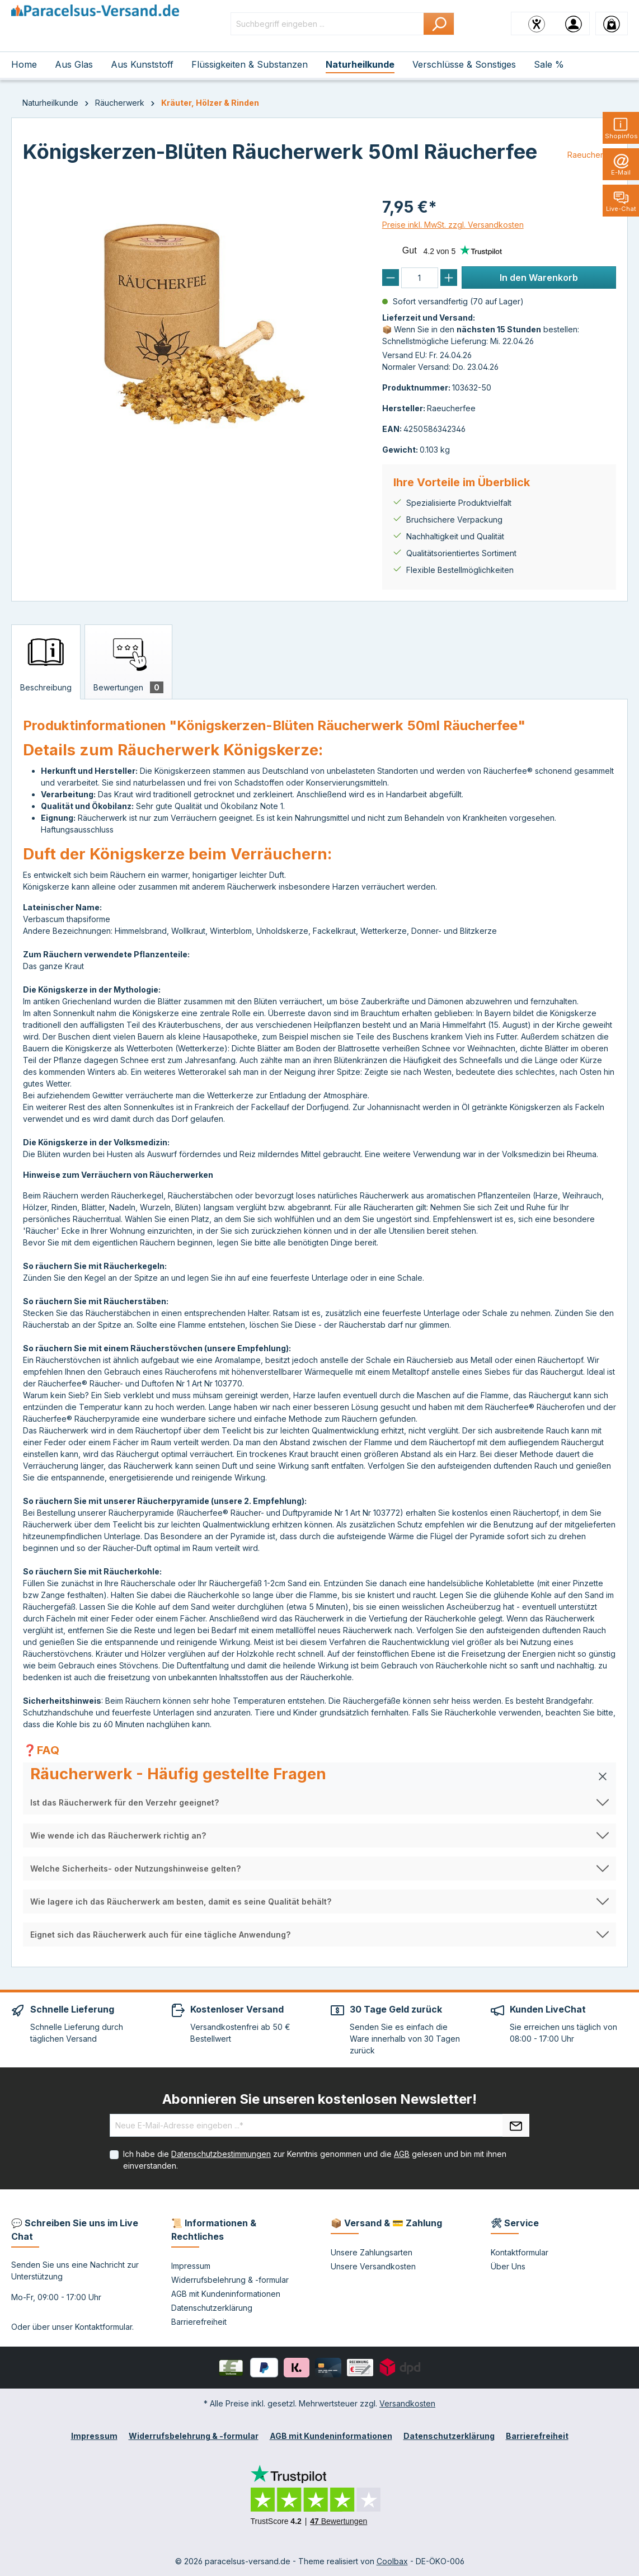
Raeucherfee (591, 154)
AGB (402, 2154)
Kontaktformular (103, 2326)
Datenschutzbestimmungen (221, 2154)
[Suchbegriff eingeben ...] (327, 23)
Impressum (190, 2266)
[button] (319, 1776)
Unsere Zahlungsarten (371, 2252)
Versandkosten (407, 2403)
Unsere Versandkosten (373, 2266)
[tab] (46, 661)
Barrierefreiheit (199, 2321)
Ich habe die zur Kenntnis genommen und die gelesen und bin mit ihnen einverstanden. (314, 2159)
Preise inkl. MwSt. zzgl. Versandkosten (453, 224)
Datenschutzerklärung (211, 2307)
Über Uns (508, 2266)
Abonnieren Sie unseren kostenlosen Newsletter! (319, 2099)
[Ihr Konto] (573, 23)
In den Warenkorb (539, 277)
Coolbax (392, 2561)
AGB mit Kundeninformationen (225, 2293)
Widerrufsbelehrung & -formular (230, 2279)
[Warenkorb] (611, 23)
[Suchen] (439, 23)
